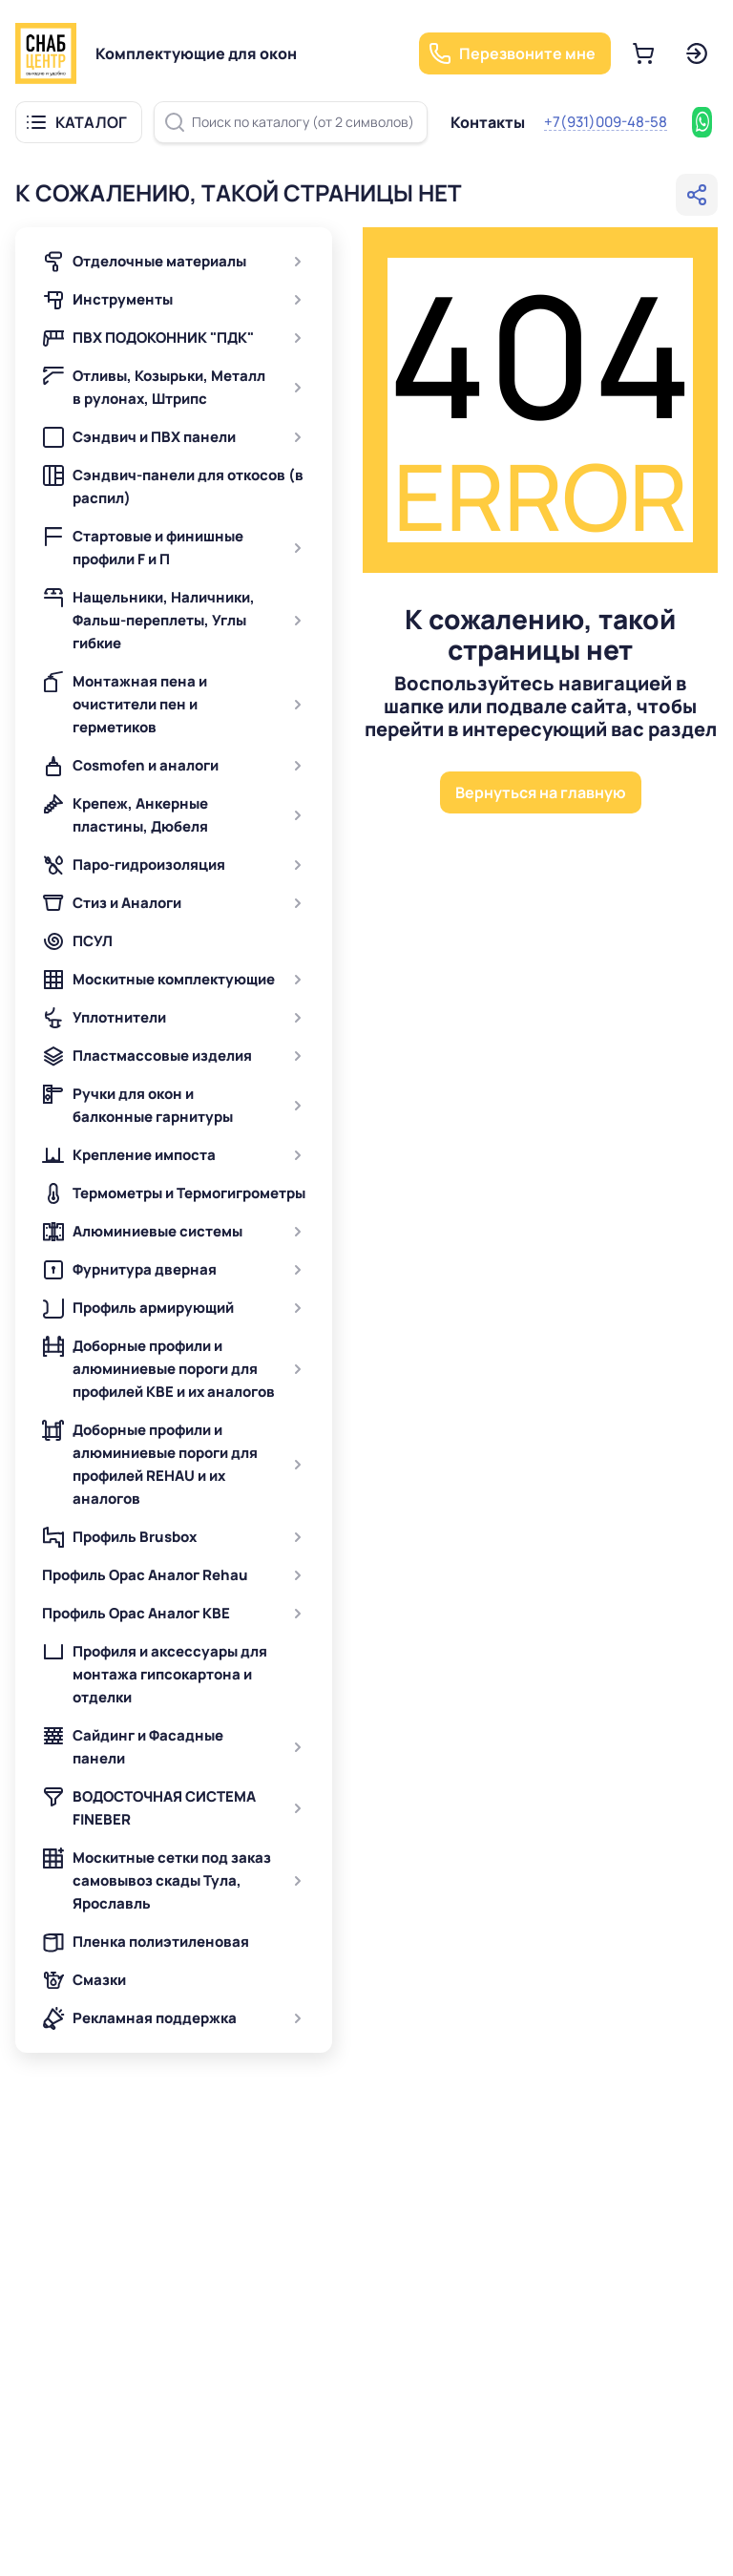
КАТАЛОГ (91, 122)
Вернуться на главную (540, 792)
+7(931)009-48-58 (605, 122)
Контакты (487, 122)
